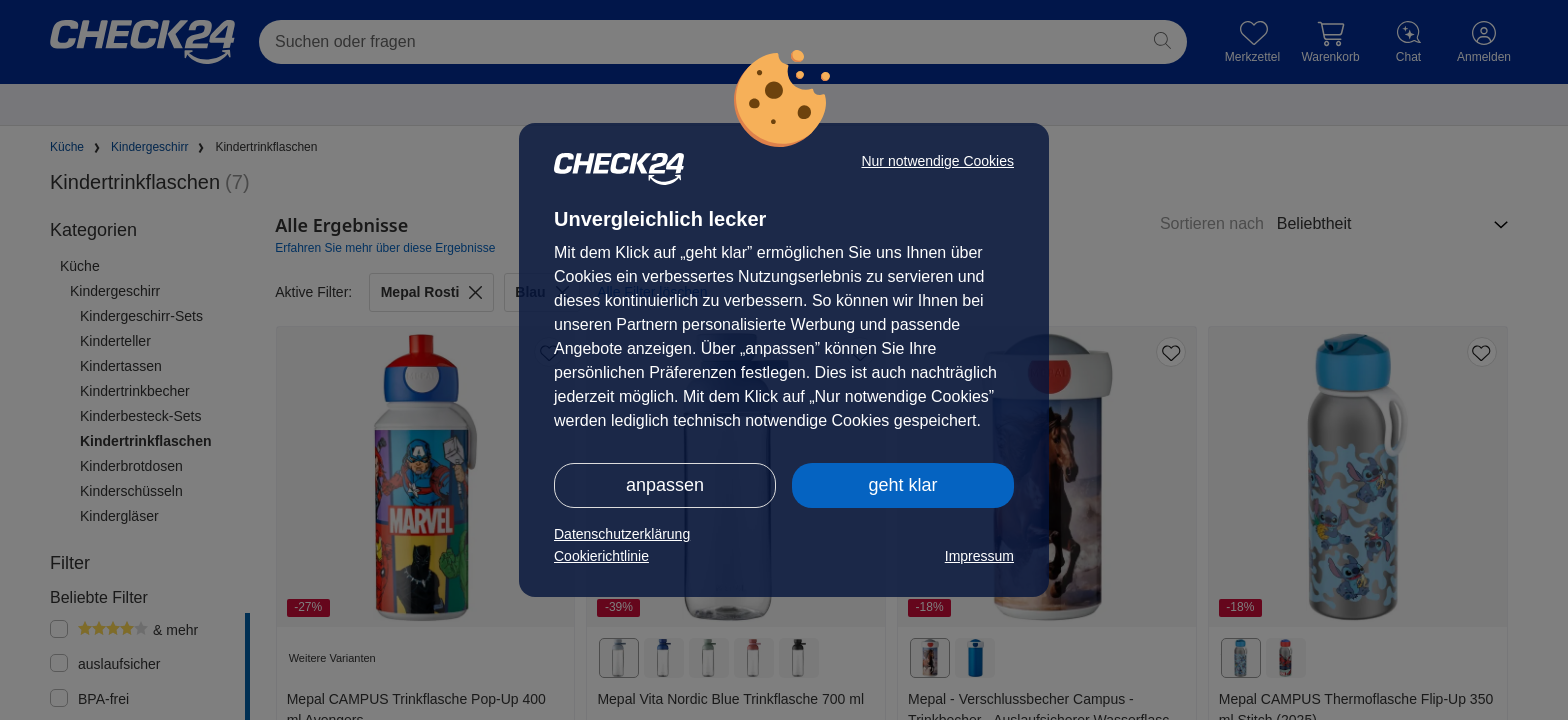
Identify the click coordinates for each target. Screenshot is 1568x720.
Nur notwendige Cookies (937, 161)
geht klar (902, 485)
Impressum (979, 556)
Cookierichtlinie (601, 556)
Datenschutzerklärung (622, 534)
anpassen (665, 485)
